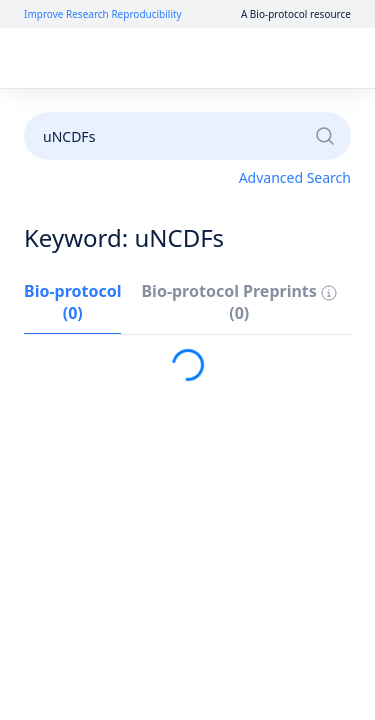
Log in (153, 58)
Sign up (224, 58)
